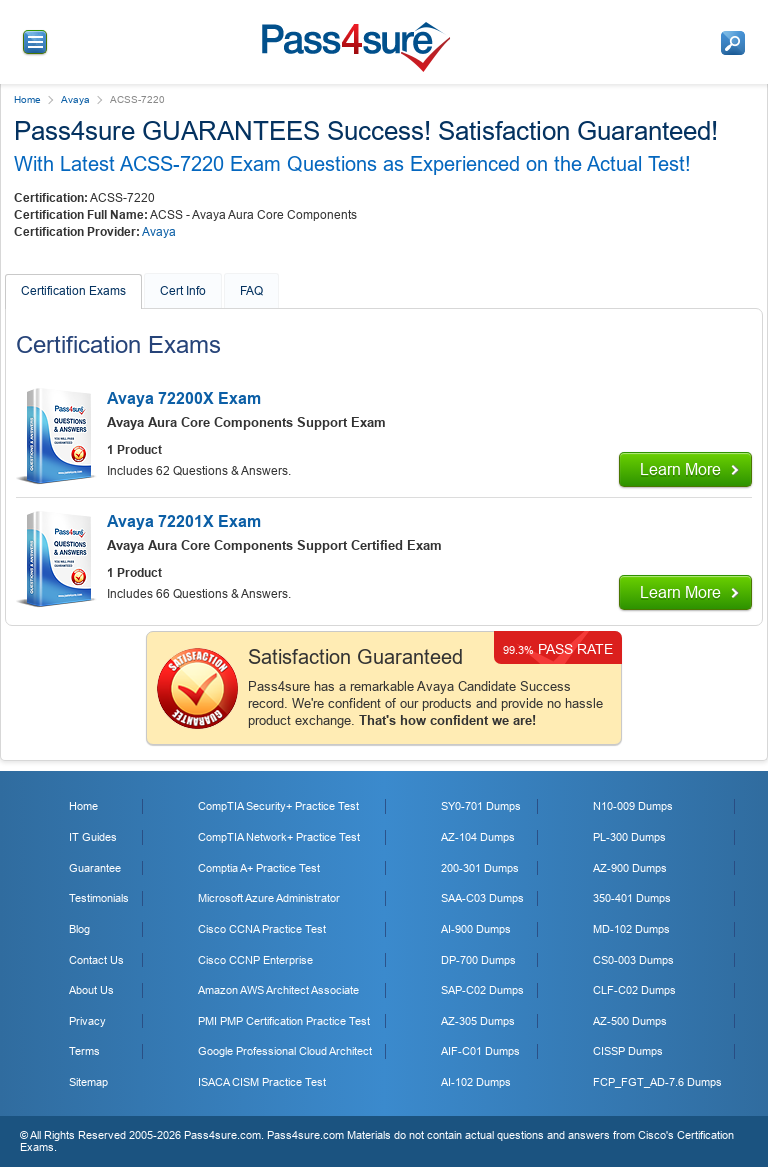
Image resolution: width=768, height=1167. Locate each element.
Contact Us (96, 960)
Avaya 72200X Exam (184, 398)
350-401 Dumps (632, 898)
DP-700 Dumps (478, 960)
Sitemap (88, 1082)
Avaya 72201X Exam (184, 521)
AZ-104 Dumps (478, 837)
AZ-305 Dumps (478, 1021)
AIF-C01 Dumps (480, 1051)
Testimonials (99, 898)
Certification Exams (73, 291)
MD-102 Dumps (631, 929)
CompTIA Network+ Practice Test (279, 837)
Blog (79, 929)
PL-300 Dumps (629, 837)
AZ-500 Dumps (630, 1021)
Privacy (87, 1021)
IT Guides (93, 837)
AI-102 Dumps (476, 1082)
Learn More (680, 469)
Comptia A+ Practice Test (259, 868)
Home (27, 99)
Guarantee (95, 868)
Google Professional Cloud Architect (285, 1051)
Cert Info (183, 291)
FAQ (251, 291)
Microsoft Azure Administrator (269, 898)
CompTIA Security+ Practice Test (278, 806)
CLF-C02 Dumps (634, 990)
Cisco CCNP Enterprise (255, 960)
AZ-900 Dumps (630, 868)
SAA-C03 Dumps (482, 898)
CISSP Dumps (628, 1051)
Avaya (75, 99)
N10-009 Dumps (633, 806)
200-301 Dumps (480, 868)
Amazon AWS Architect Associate (278, 990)
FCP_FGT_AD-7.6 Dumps (657, 1082)
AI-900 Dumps (476, 929)
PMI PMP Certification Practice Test (284, 1021)
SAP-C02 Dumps (482, 990)
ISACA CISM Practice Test (262, 1082)
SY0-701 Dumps (481, 806)
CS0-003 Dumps (633, 960)
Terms (84, 1051)
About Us (91, 990)
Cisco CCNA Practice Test (262, 929)
